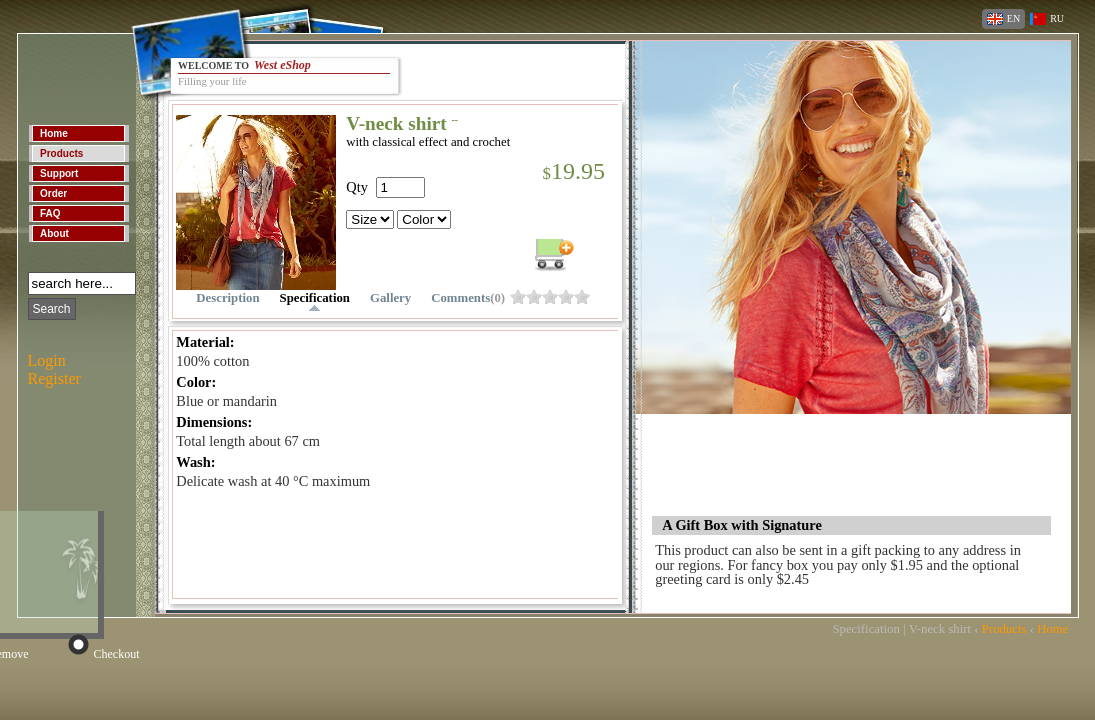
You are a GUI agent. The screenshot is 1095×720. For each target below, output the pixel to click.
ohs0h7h (550, 296)
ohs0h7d (566, 296)
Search (52, 309)
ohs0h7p (518, 296)
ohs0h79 (582, 296)
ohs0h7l (534, 296)
